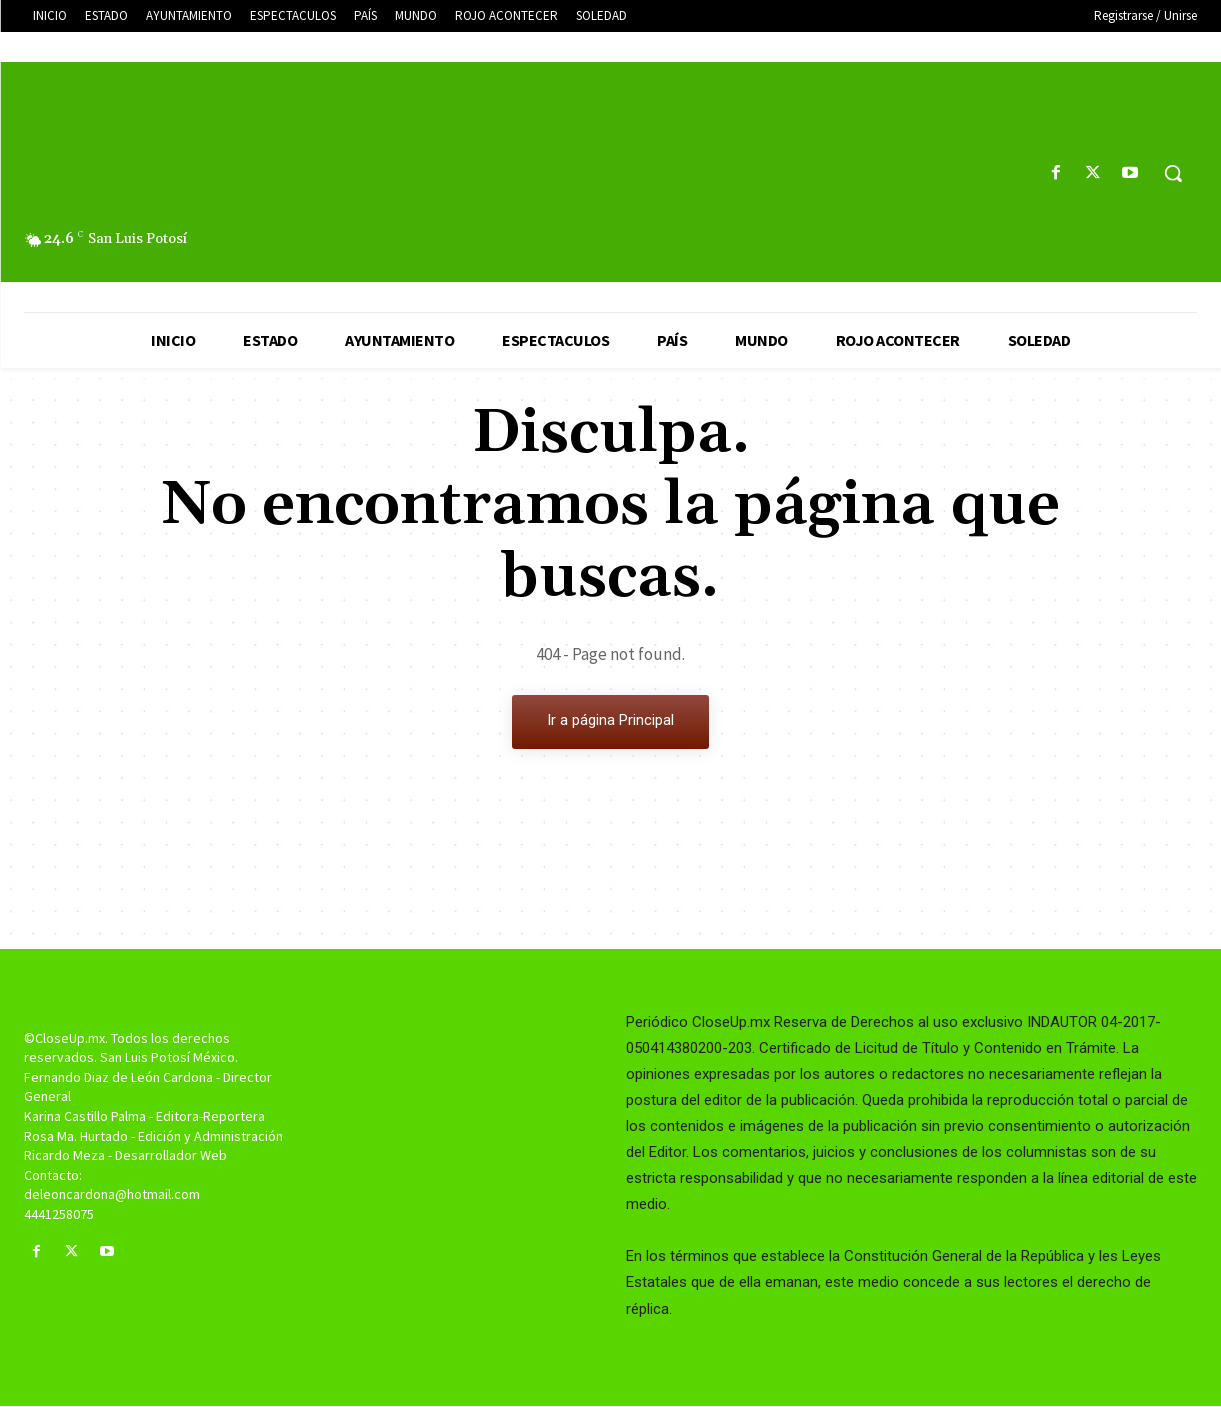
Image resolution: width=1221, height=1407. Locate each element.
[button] (1173, 173)
